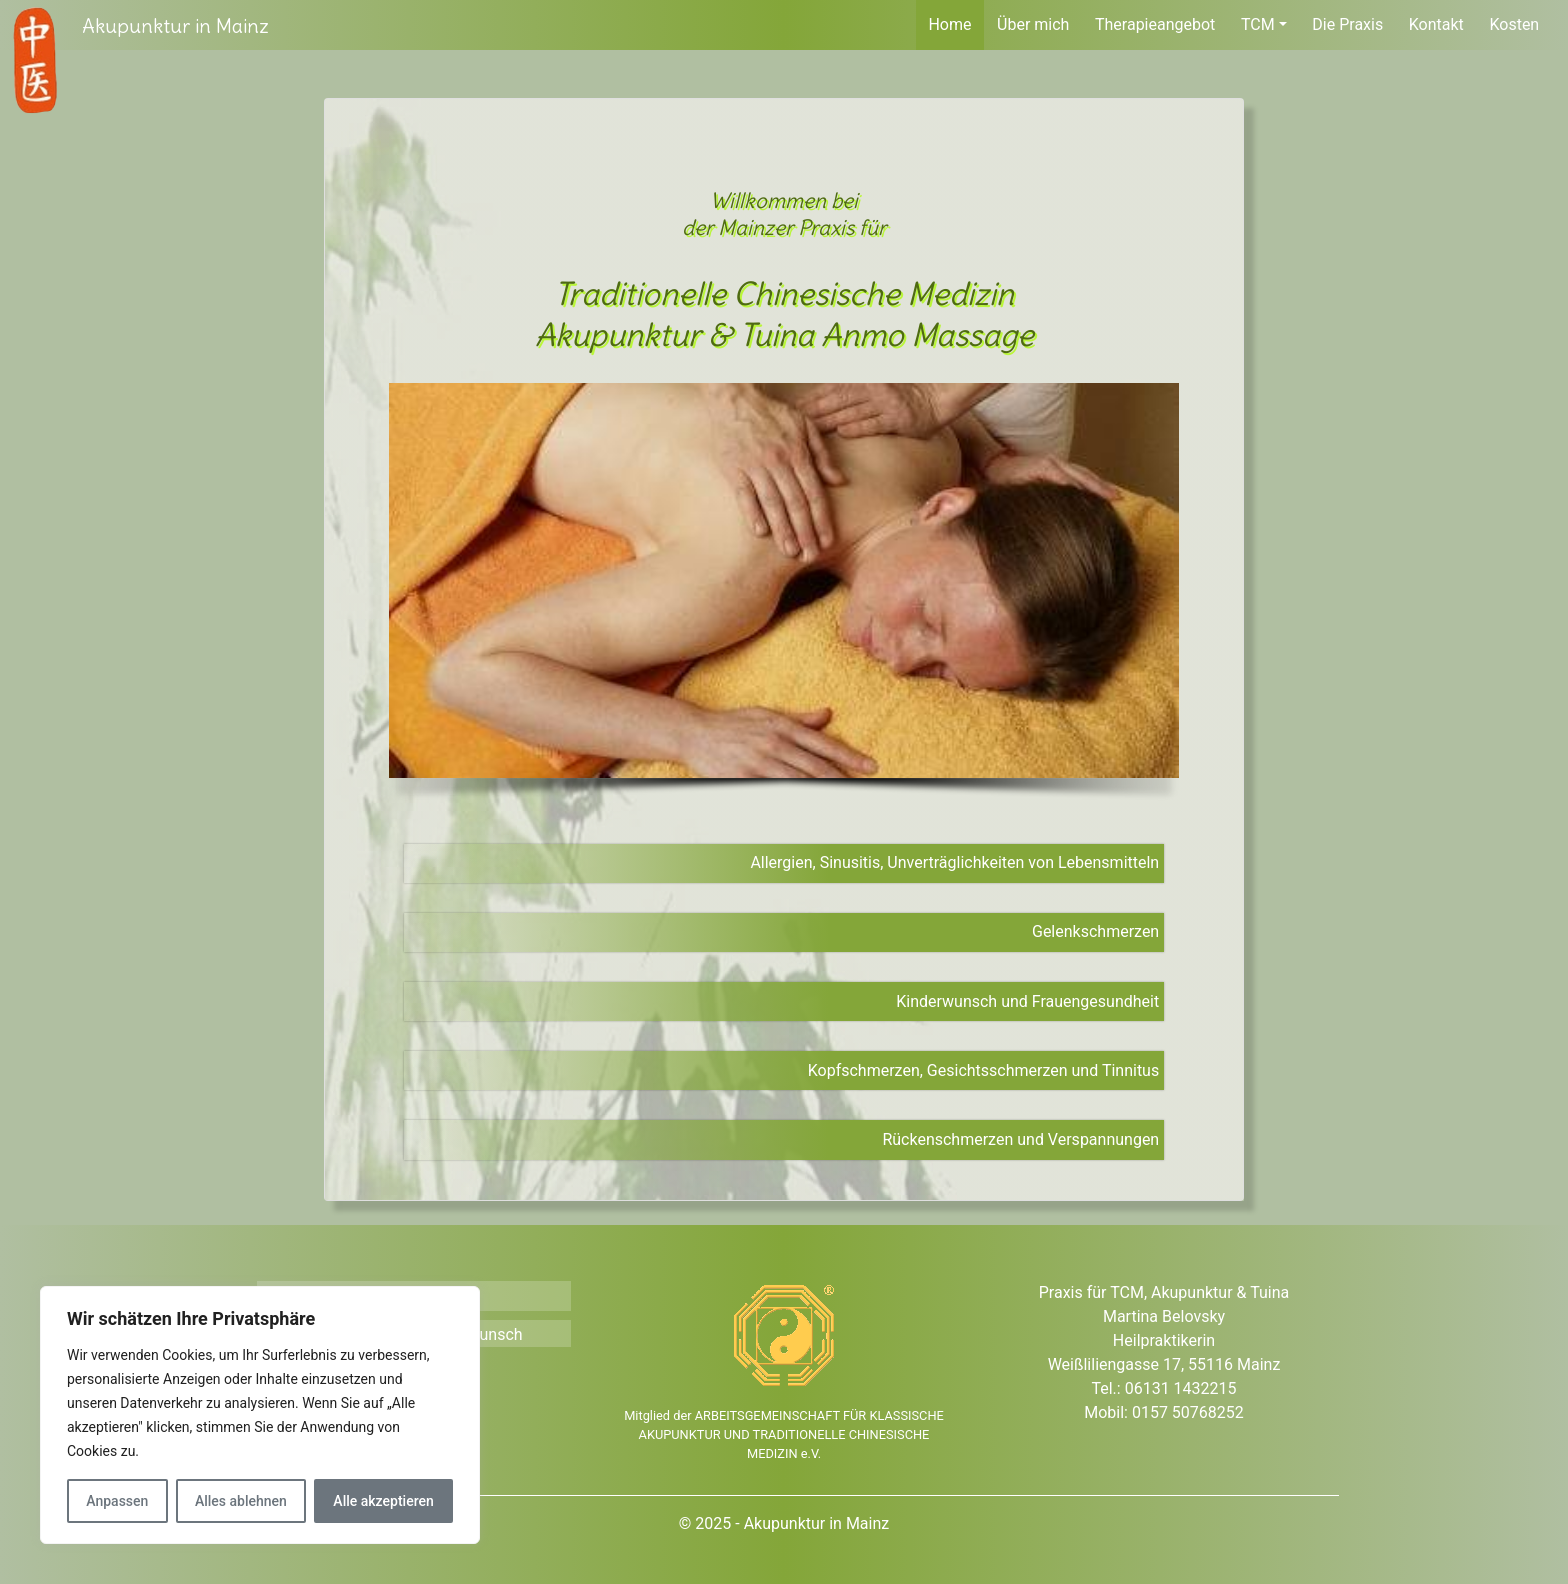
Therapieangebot (1155, 24)
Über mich (1033, 24)
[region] (784, 598)
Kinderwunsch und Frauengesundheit (1027, 1001)
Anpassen (117, 1501)
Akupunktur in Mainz (175, 25)
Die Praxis (1347, 24)
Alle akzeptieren (383, 1501)
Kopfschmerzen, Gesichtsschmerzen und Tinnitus (983, 1070)
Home (949, 24)
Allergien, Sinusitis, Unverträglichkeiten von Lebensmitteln (954, 862)
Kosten (1514, 24)
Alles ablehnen (241, 1501)
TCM (1258, 24)
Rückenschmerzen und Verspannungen (1020, 1139)
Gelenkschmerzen (1095, 931)
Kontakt (1436, 24)
